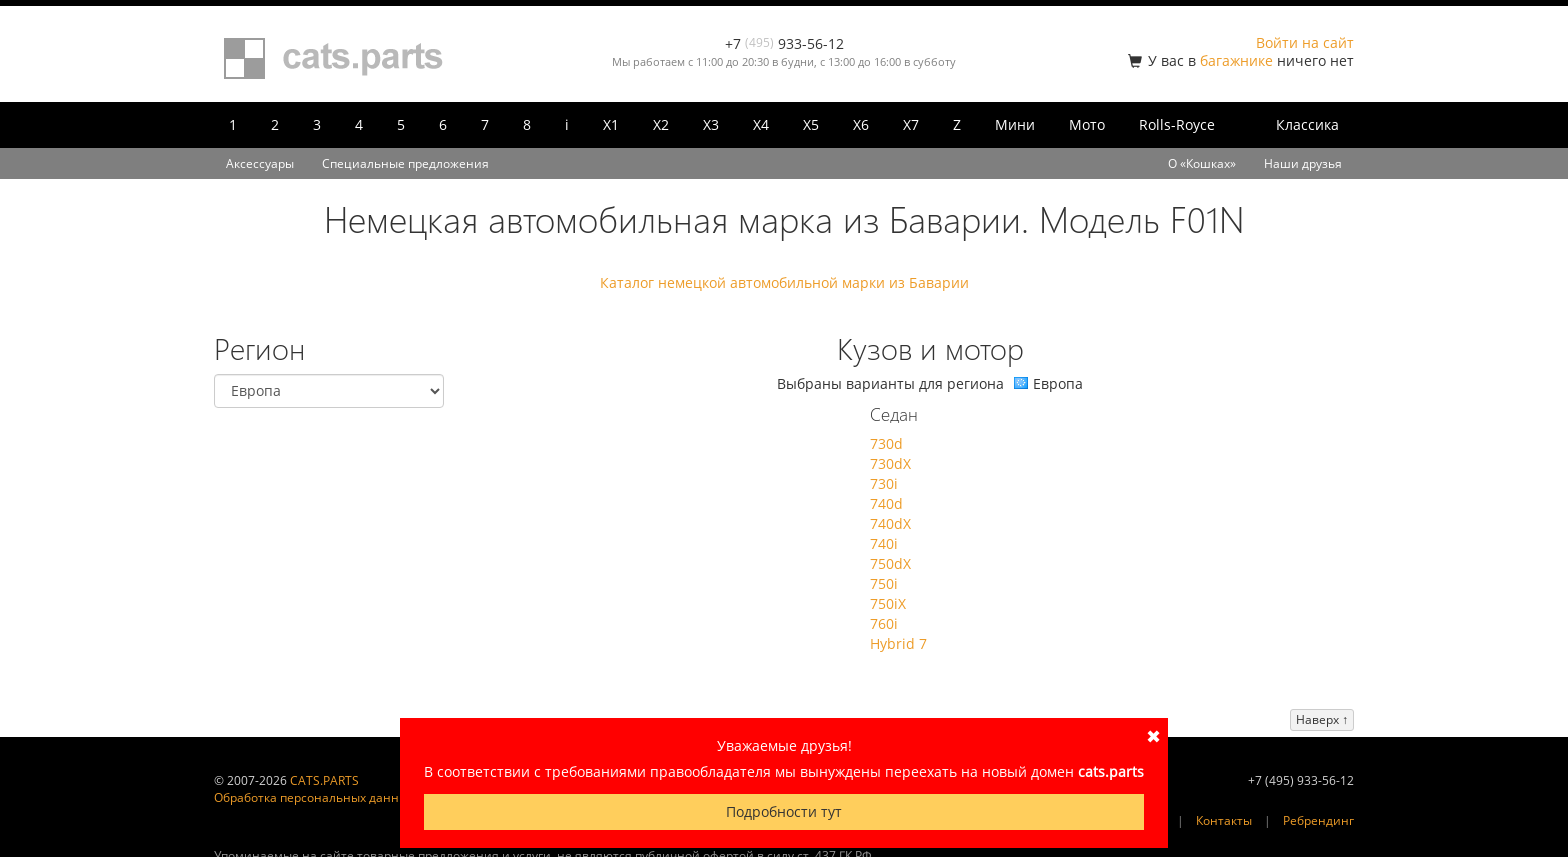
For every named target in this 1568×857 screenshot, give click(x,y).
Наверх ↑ (1322, 719)
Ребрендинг (1318, 820)
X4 (761, 124)
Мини (1015, 124)
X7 (911, 124)
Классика (1307, 124)
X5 (811, 124)
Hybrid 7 (898, 643)
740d (886, 503)
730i (884, 483)
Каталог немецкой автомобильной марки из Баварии (784, 282)
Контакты (1224, 820)
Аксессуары (260, 163)
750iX (888, 603)
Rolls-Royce (1177, 124)
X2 (661, 124)
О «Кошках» (1202, 163)
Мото (1087, 124)
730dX (890, 463)
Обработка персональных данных (314, 797)
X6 (861, 124)
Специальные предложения (405, 163)
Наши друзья (1303, 163)
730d (886, 443)
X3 (711, 124)
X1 (611, 124)
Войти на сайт (1305, 42)
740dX (890, 523)
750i (884, 583)
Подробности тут (784, 811)
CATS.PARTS (324, 780)
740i (884, 543)
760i (884, 623)
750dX (890, 563)
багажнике (1236, 60)
